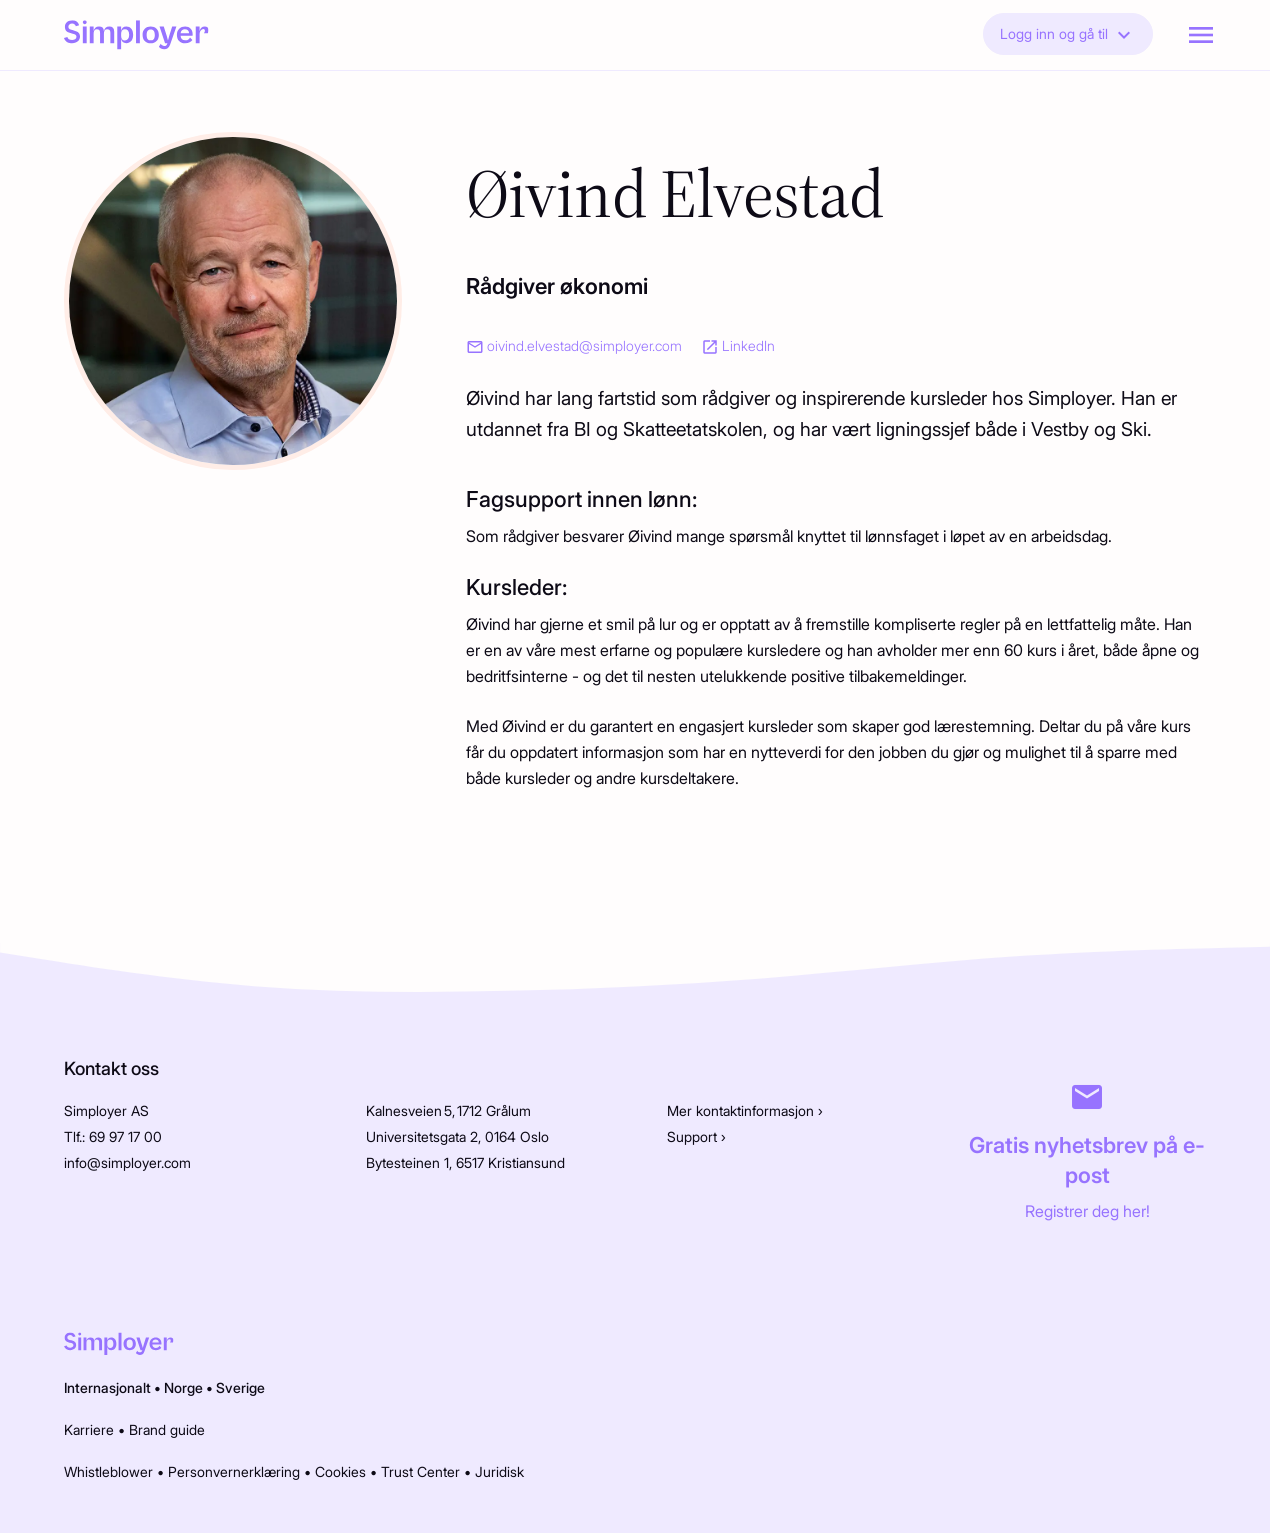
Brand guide (167, 1429)
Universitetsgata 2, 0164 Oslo (457, 1136)
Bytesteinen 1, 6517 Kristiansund (465, 1162)
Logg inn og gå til (1068, 35)
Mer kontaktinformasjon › (745, 1110)
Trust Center (420, 1471)
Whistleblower (108, 1471)
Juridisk (499, 1471)
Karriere (89, 1429)
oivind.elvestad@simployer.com (584, 345)
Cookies (340, 1471)
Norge (183, 1387)
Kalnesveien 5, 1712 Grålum (448, 1110)
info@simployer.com (127, 1162)
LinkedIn (748, 345)
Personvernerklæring (234, 1471)
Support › (696, 1136)
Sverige (240, 1387)
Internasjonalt (107, 1387)
